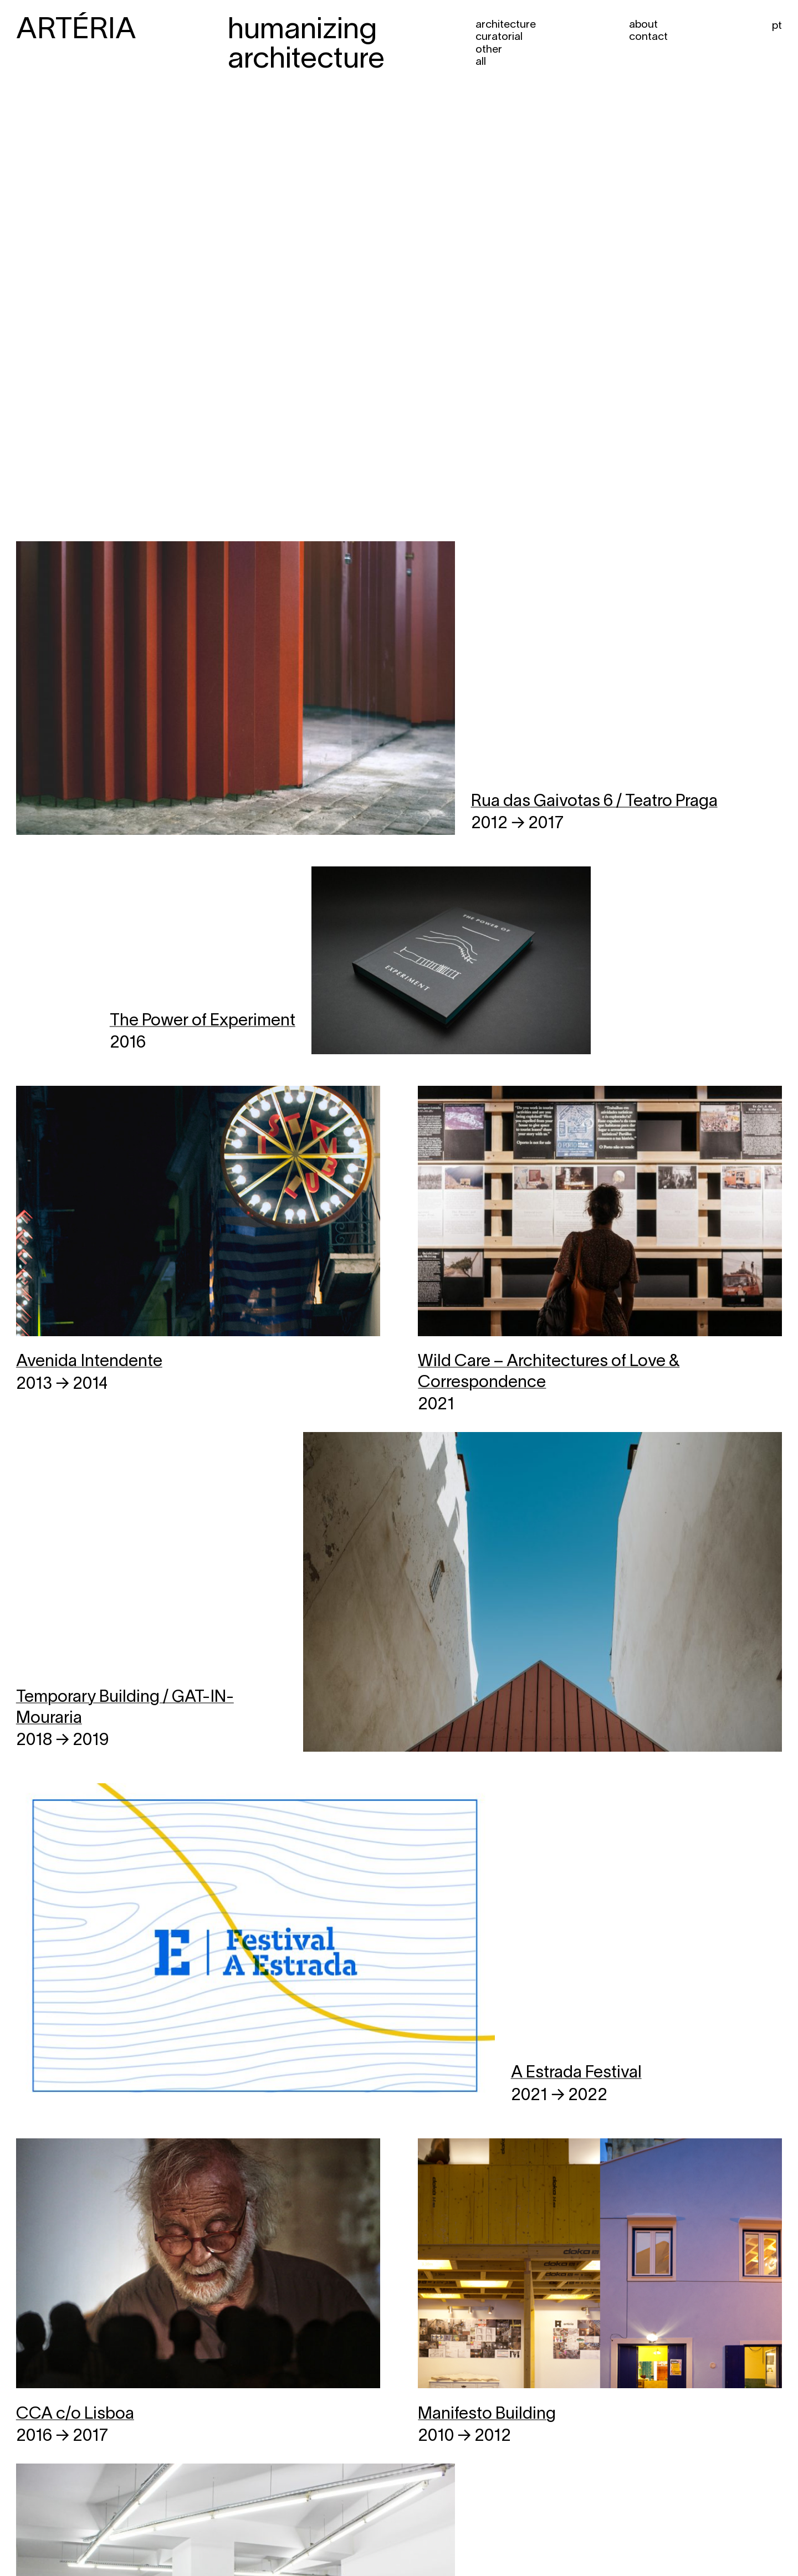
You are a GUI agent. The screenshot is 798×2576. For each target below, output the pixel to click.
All (480, 62)
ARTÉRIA (76, 30)
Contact (648, 37)
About (643, 25)
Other (488, 50)
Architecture (505, 25)
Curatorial (499, 37)
